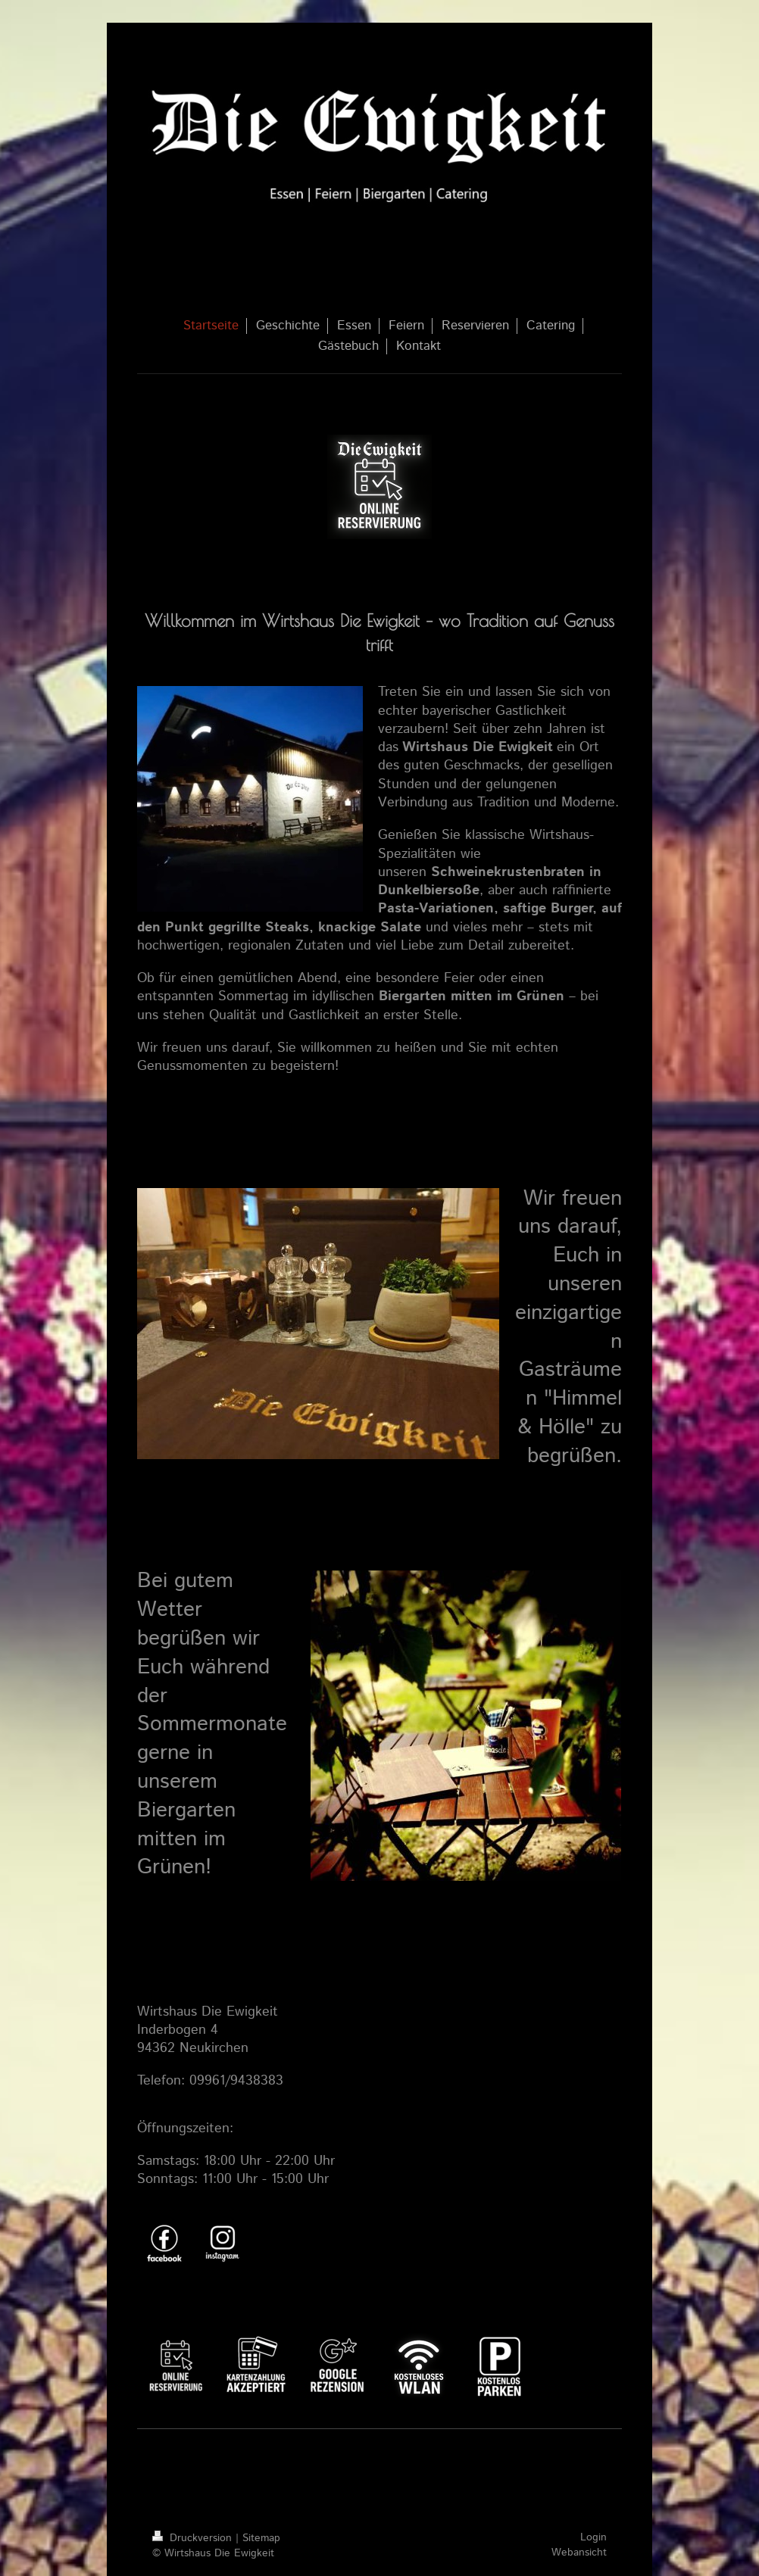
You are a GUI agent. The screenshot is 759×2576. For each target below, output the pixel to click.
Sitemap (261, 2538)
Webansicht (579, 2552)
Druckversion (194, 2538)
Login (593, 2537)
